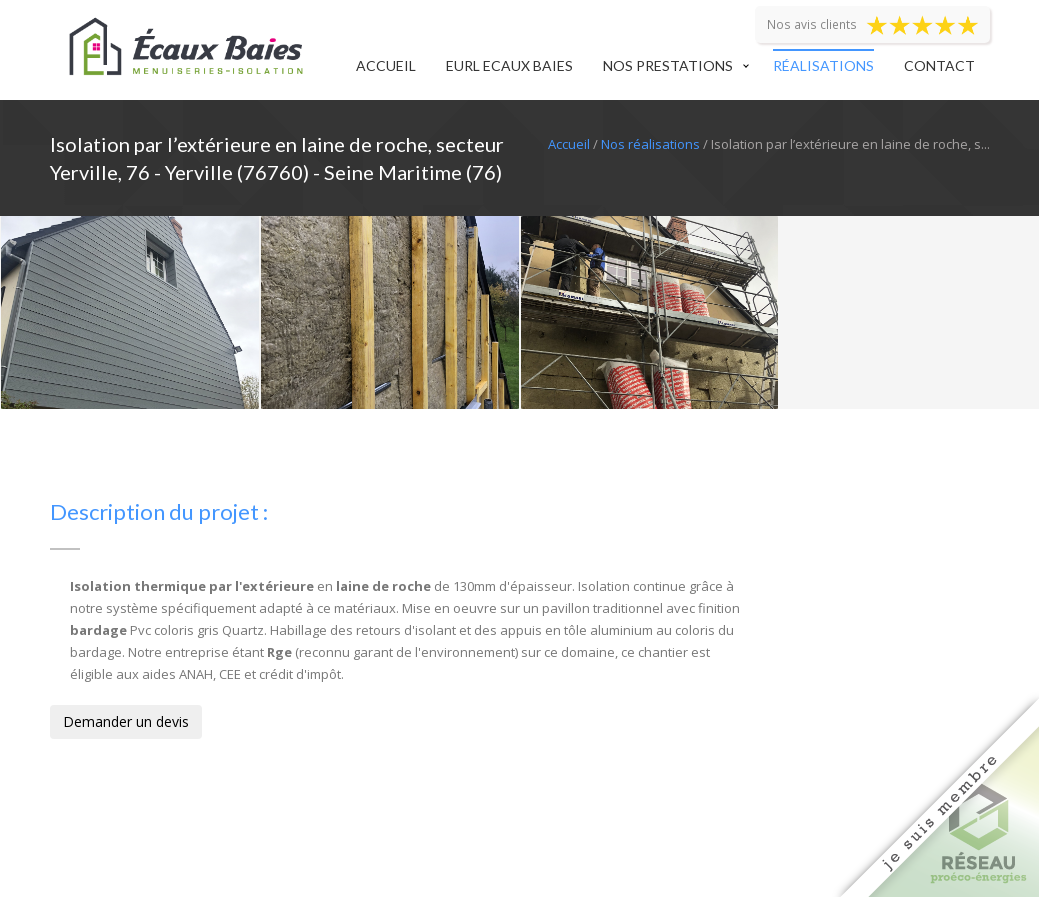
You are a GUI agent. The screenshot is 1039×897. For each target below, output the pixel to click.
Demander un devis (126, 721)
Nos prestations (668, 65)
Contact (939, 65)
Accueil (386, 65)
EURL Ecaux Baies (509, 65)
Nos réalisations (650, 144)
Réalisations (823, 65)
